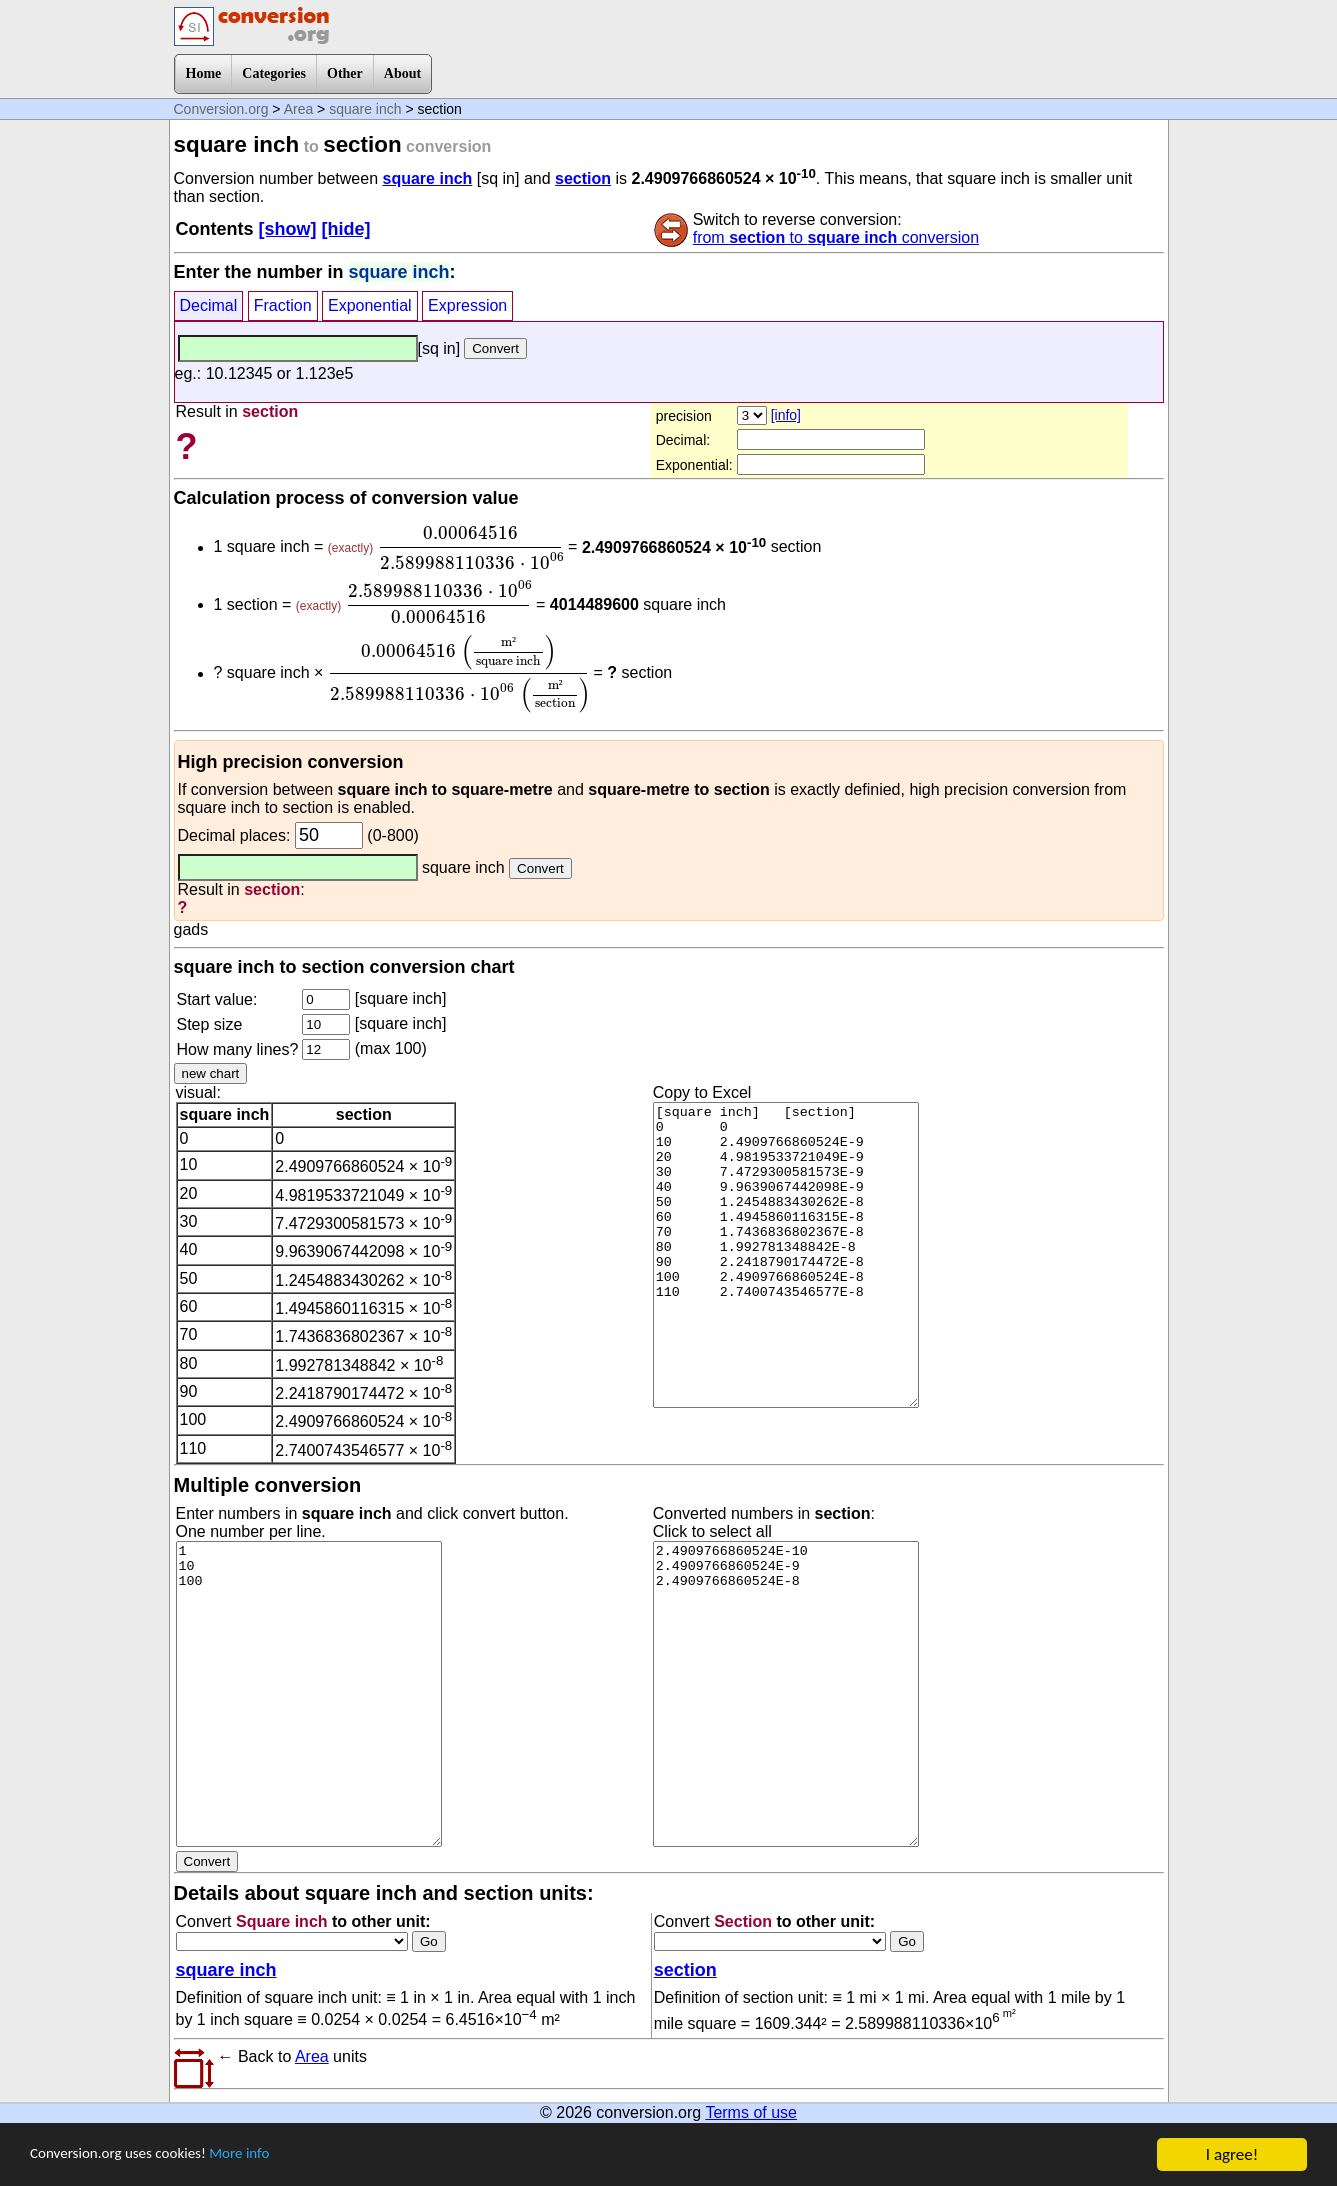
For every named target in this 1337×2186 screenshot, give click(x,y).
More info (267, 2156)
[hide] (346, 229)
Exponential (370, 305)
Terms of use (751, 2112)
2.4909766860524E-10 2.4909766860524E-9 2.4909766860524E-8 (786, 1694)
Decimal (209, 305)
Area (299, 109)
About (402, 73)
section (583, 178)
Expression (467, 305)
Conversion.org (221, 109)
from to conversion (836, 237)
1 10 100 (309, 1694)
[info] (786, 415)
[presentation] (471, 548)
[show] (288, 229)
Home (204, 73)
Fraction (283, 305)
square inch (365, 109)
